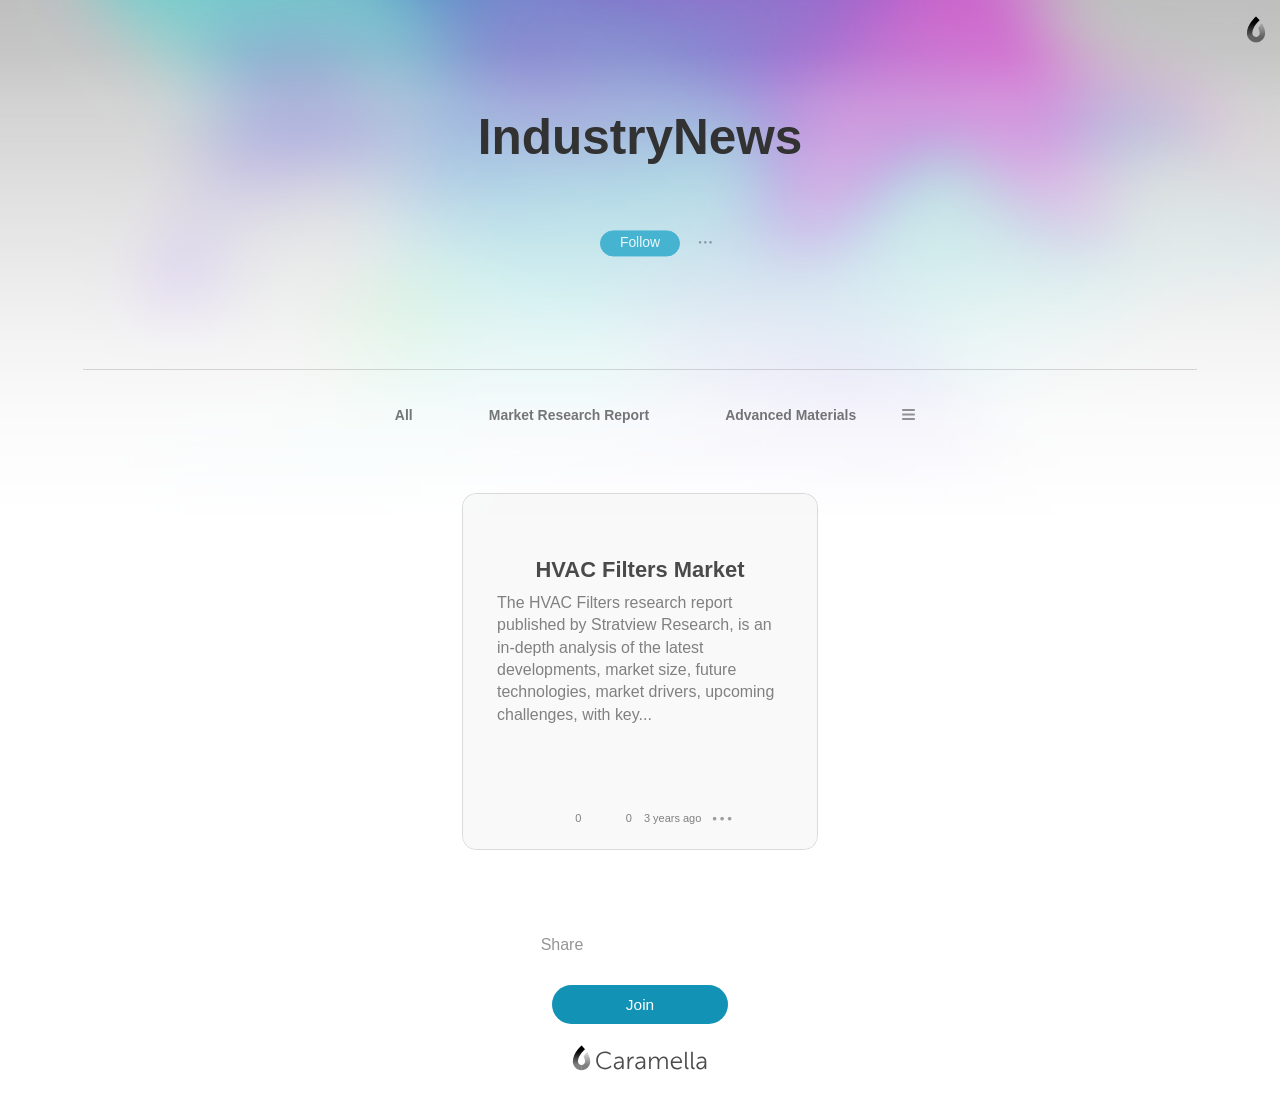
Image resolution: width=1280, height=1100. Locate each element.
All (404, 415)
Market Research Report (569, 415)
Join (640, 1004)
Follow (640, 242)
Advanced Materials (790, 415)
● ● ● (705, 243)
